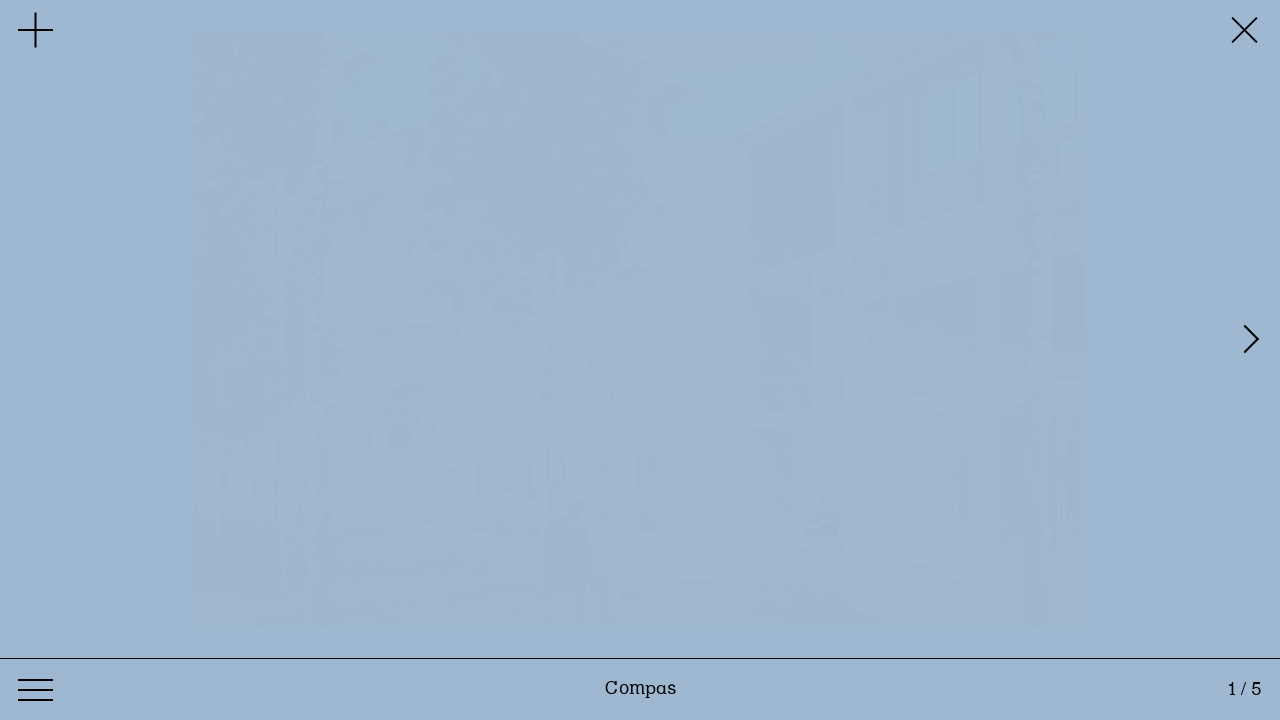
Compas (640, 689)
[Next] (1255, 329)
